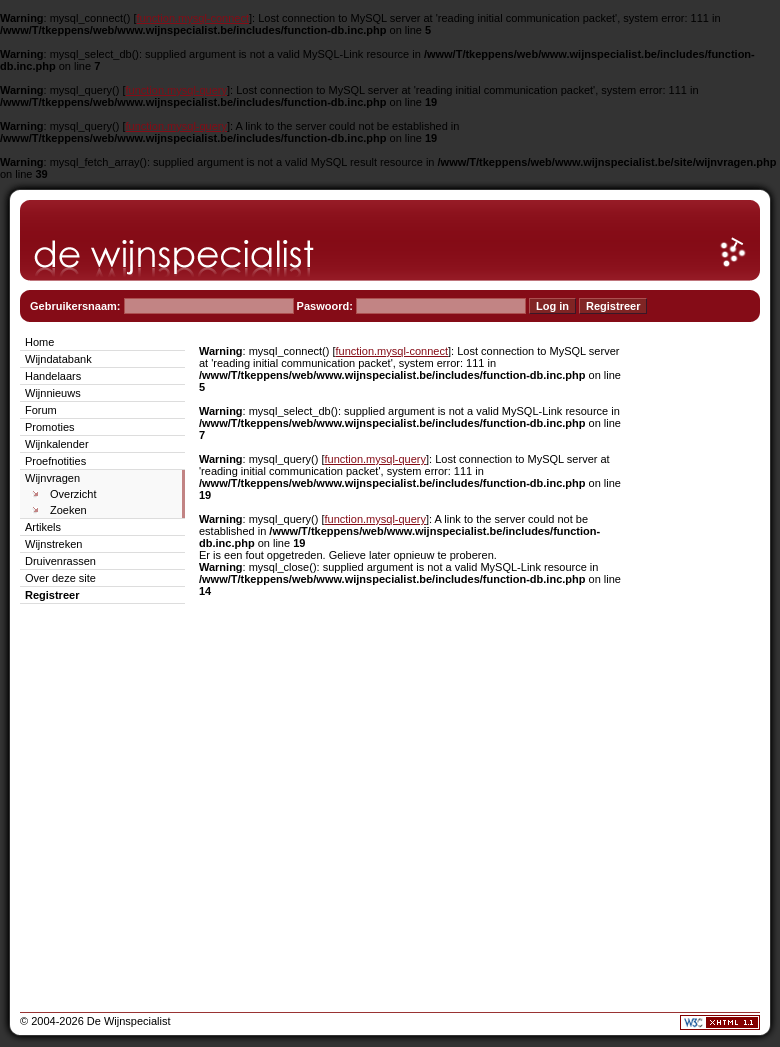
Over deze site (60, 578)
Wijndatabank (58, 359)
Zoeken (68, 510)
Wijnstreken (53, 544)
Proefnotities (55, 461)
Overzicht (73, 494)
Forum (41, 410)
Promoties (50, 427)
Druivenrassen (60, 561)
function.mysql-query (177, 90)
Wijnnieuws (53, 393)
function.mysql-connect (193, 18)
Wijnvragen (52, 478)
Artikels (43, 527)
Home (39, 342)
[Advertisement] (700, 632)
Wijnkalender (57, 444)
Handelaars (53, 376)
